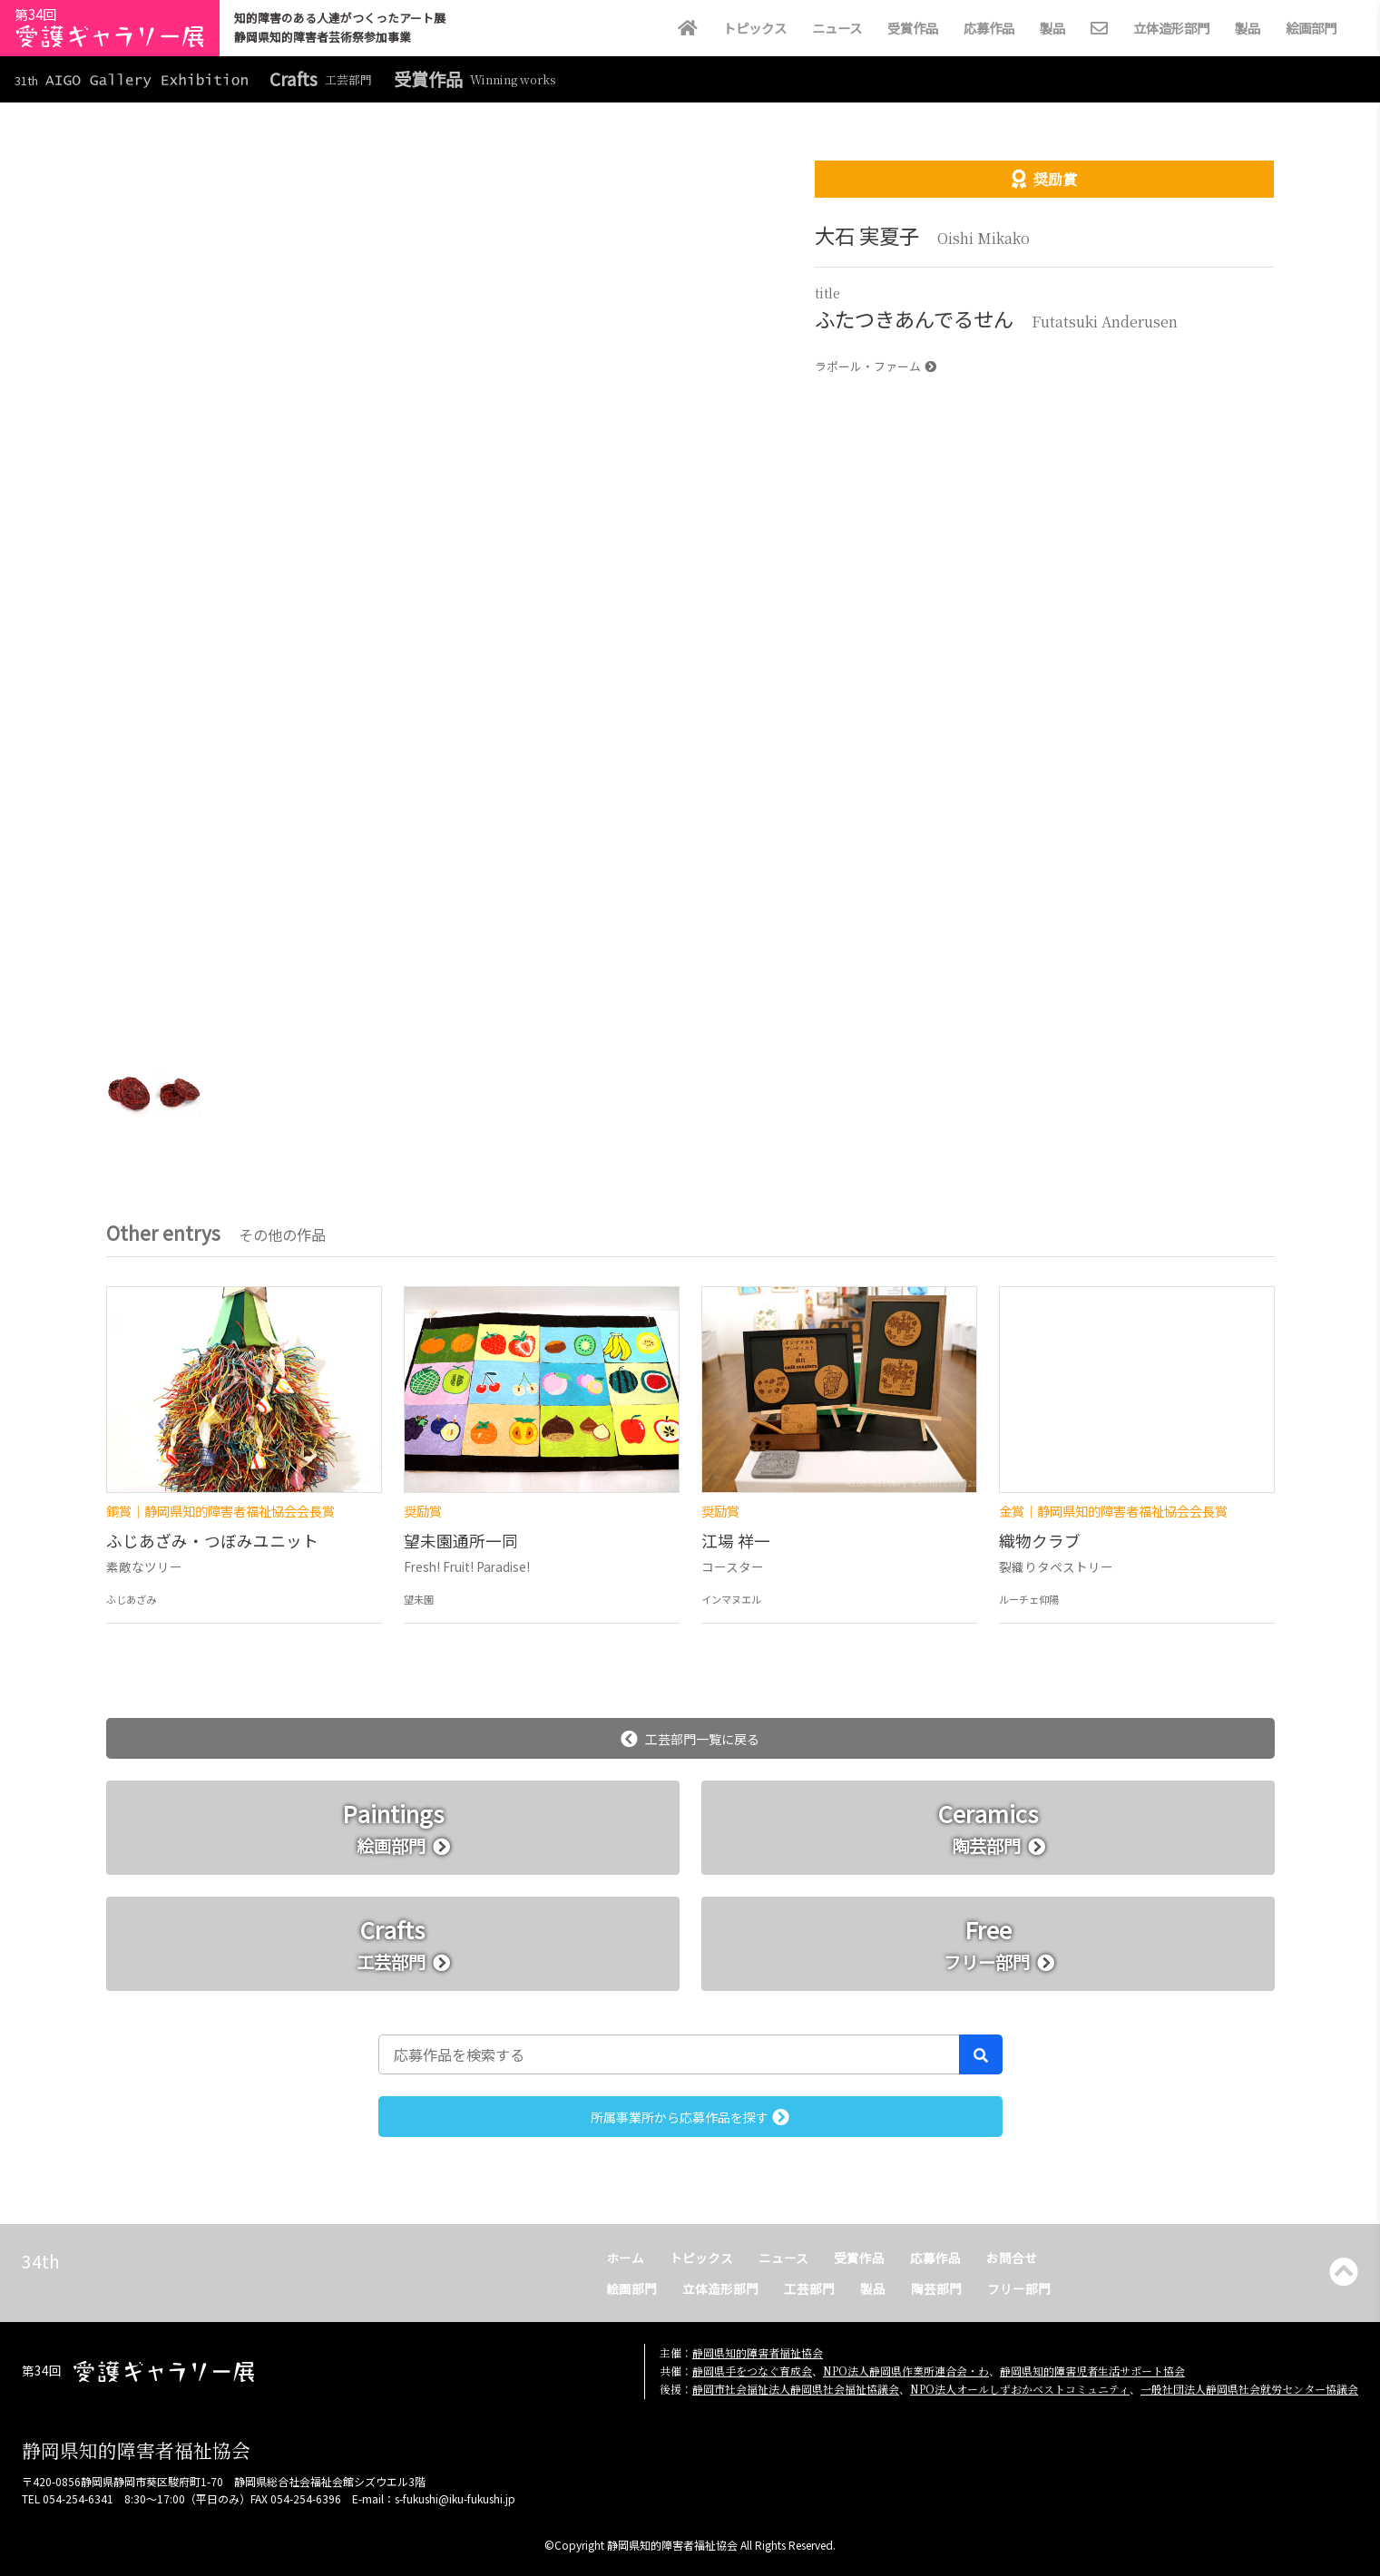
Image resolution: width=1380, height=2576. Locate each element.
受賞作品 (912, 27)
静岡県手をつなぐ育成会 (752, 2370)
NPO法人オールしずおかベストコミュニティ (1020, 2388)
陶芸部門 (936, 2288)
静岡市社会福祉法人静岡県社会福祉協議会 (795, 2388)
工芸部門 (809, 2288)
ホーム (625, 2258)
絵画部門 (1311, 27)
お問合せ (1011, 2258)
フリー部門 (1019, 2288)
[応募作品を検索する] (669, 2054)
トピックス (755, 27)
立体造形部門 (1171, 27)
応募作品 (989, 27)
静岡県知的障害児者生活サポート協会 (1092, 2370)
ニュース (837, 27)
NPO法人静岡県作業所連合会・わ (906, 2370)
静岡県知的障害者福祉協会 (757, 2352)
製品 (1052, 27)
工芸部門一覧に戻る (690, 1739)
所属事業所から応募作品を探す (690, 2117)
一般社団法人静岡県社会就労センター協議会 (1249, 2388)
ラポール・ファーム (875, 366)
